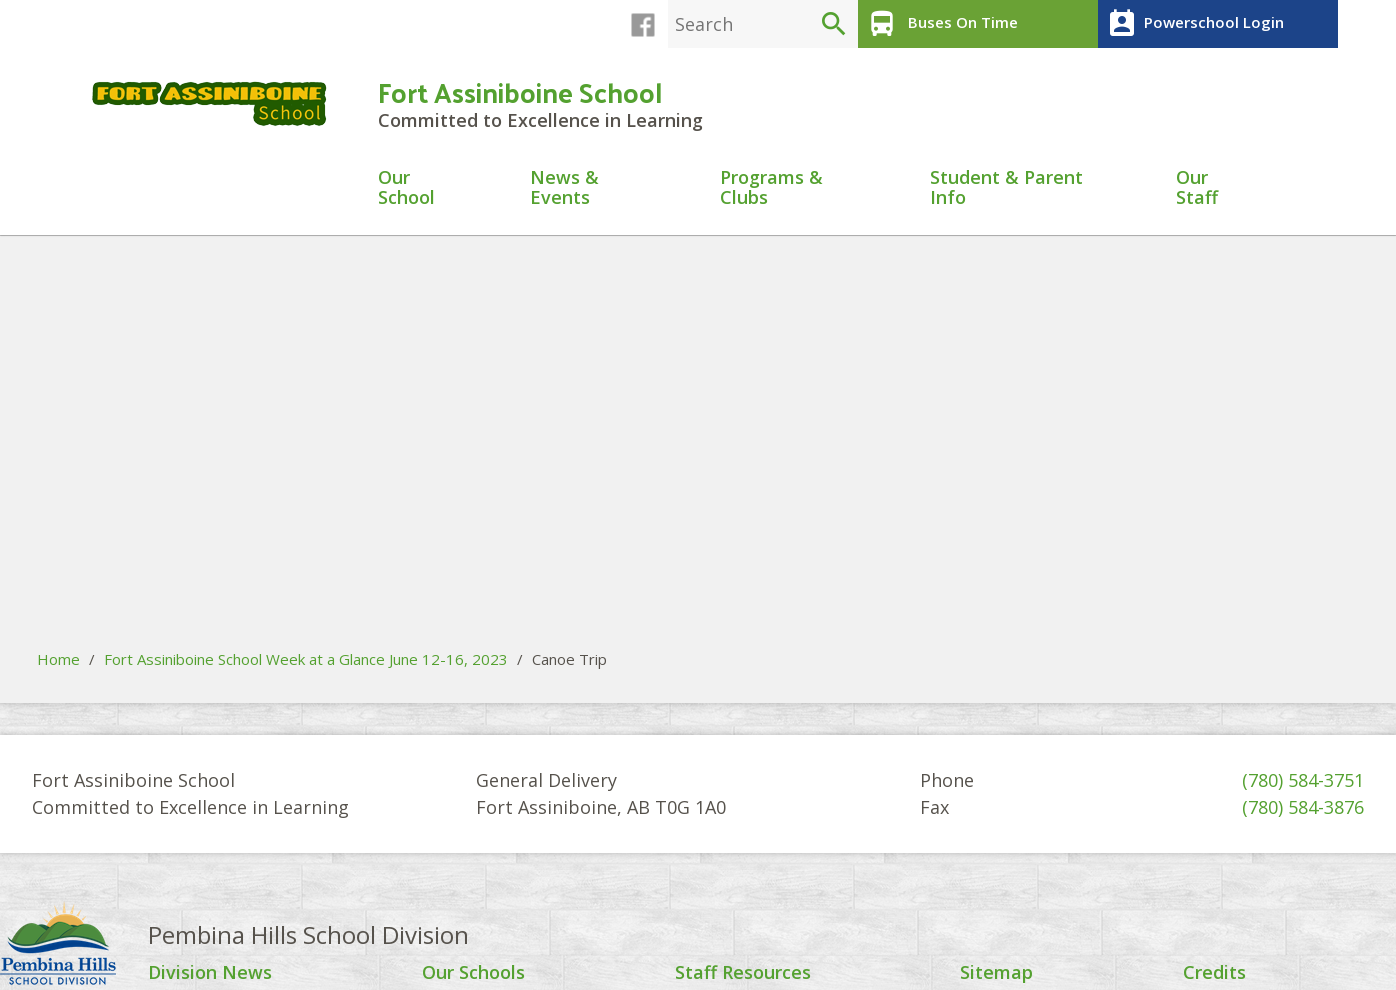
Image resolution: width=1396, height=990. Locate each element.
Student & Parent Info (1006, 188)
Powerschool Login (1193, 24)
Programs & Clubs (771, 188)
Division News (210, 973)
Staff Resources (743, 973)
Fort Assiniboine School (520, 91)
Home (58, 659)
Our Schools (473, 973)
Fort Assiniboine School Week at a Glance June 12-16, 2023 (306, 659)
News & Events (564, 188)
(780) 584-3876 (1303, 807)
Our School (406, 188)
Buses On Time (940, 24)
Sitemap (996, 973)
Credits (1214, 973)
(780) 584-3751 (1303, 780)
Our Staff (1197, 188)
